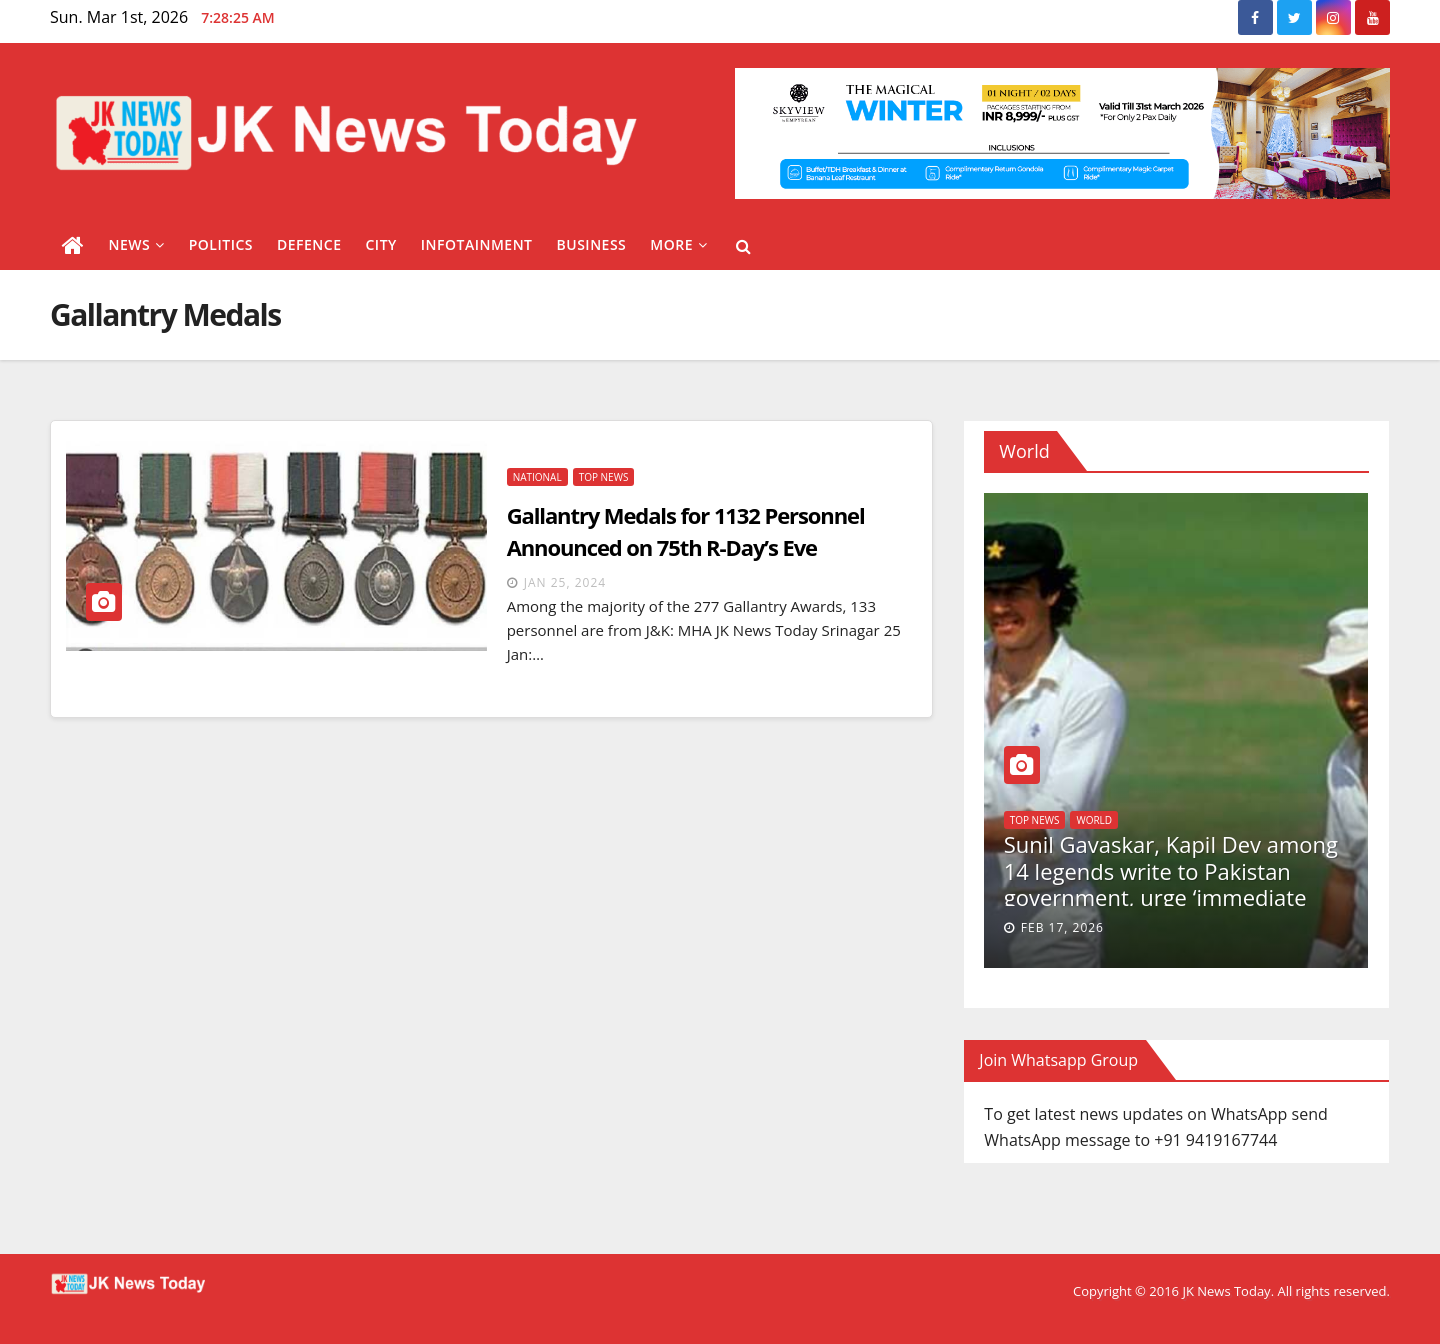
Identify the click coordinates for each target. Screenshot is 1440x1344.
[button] (743, 246)
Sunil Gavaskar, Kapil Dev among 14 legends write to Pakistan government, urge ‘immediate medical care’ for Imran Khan (1171, 883)
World (1094, 820)
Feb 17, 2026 (1062, 927)
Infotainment (477, 244)
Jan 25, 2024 (565, 582)
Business (592, 244)
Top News (604, 477)
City (380, 244)
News (137, 244)
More (678, 244)
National (537, 477)
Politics (221, 244)
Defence (309, 244)
